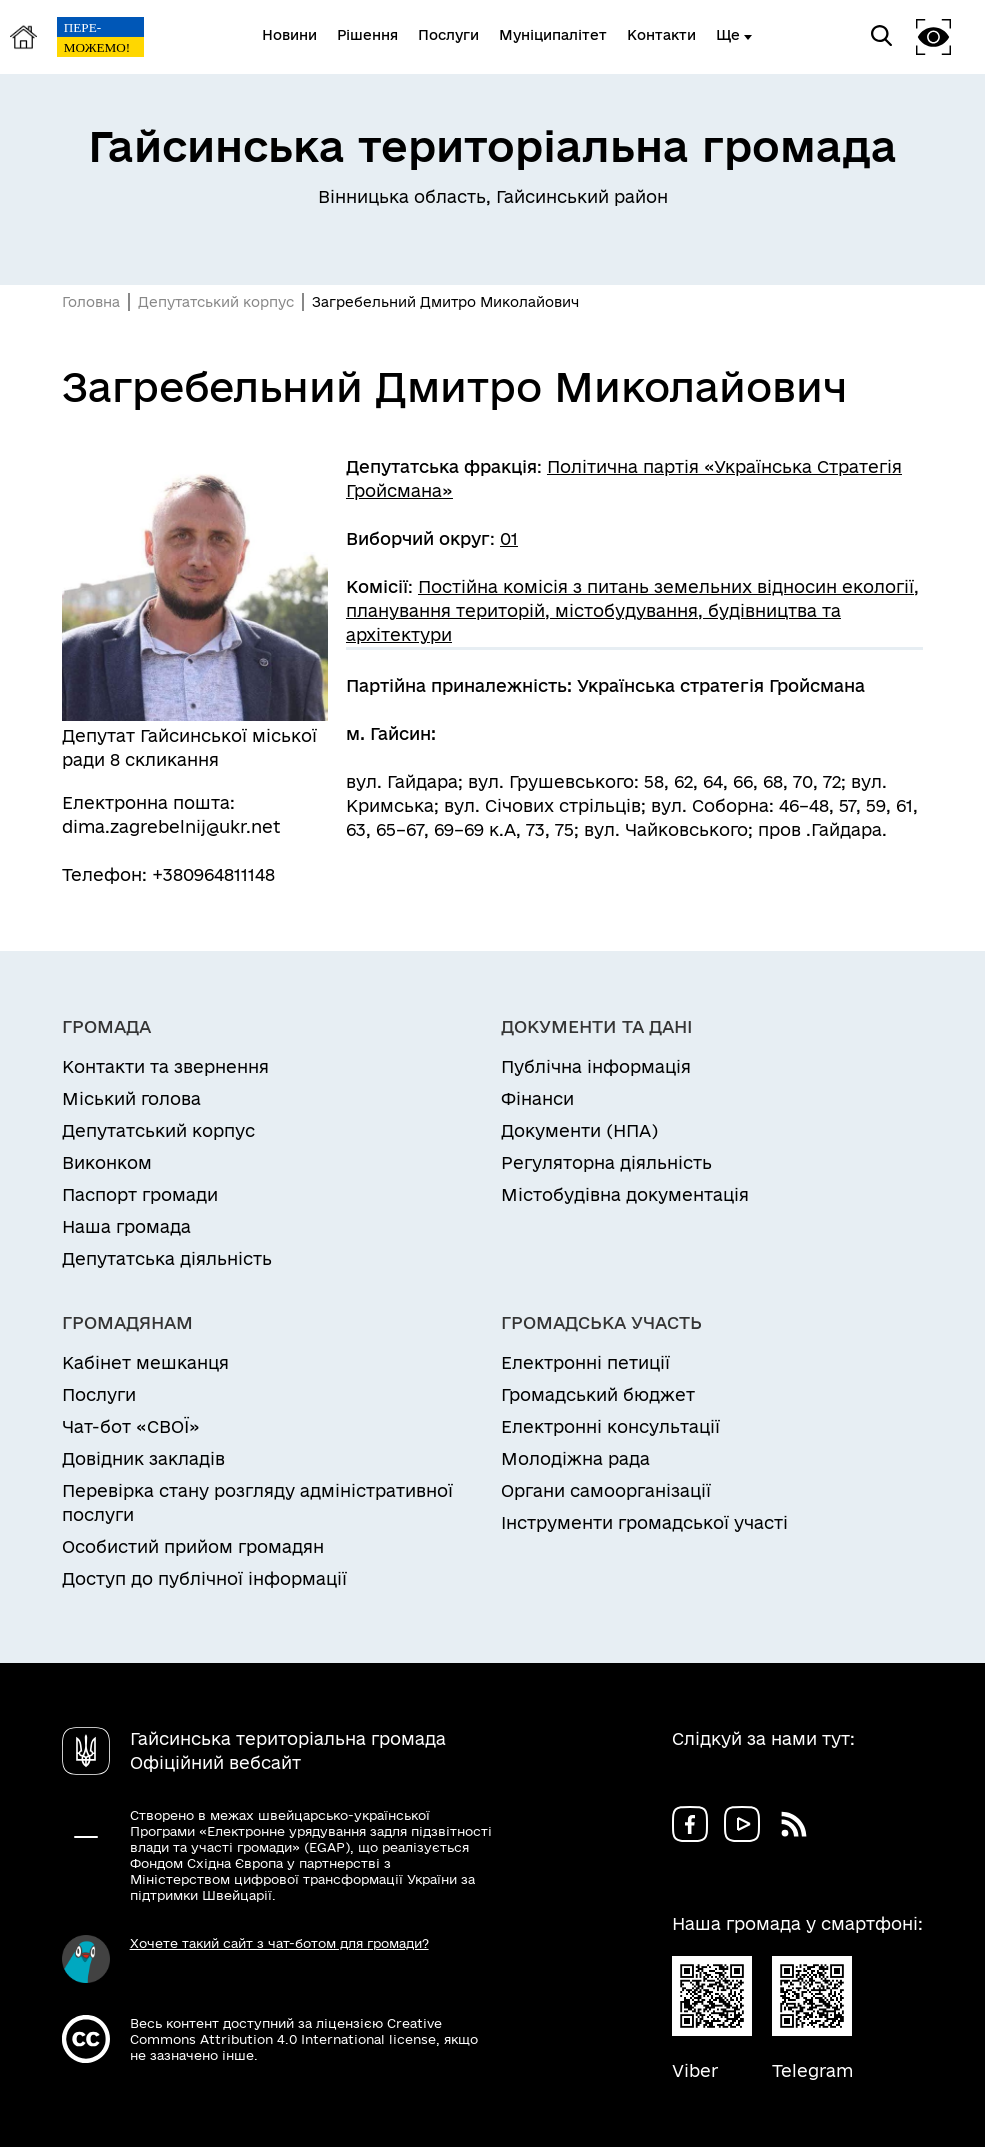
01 (509, 538)
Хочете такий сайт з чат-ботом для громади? (279, 1943)
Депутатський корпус (216, 302)
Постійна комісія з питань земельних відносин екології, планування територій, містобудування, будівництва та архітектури (632, 610)
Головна (91, 302)
